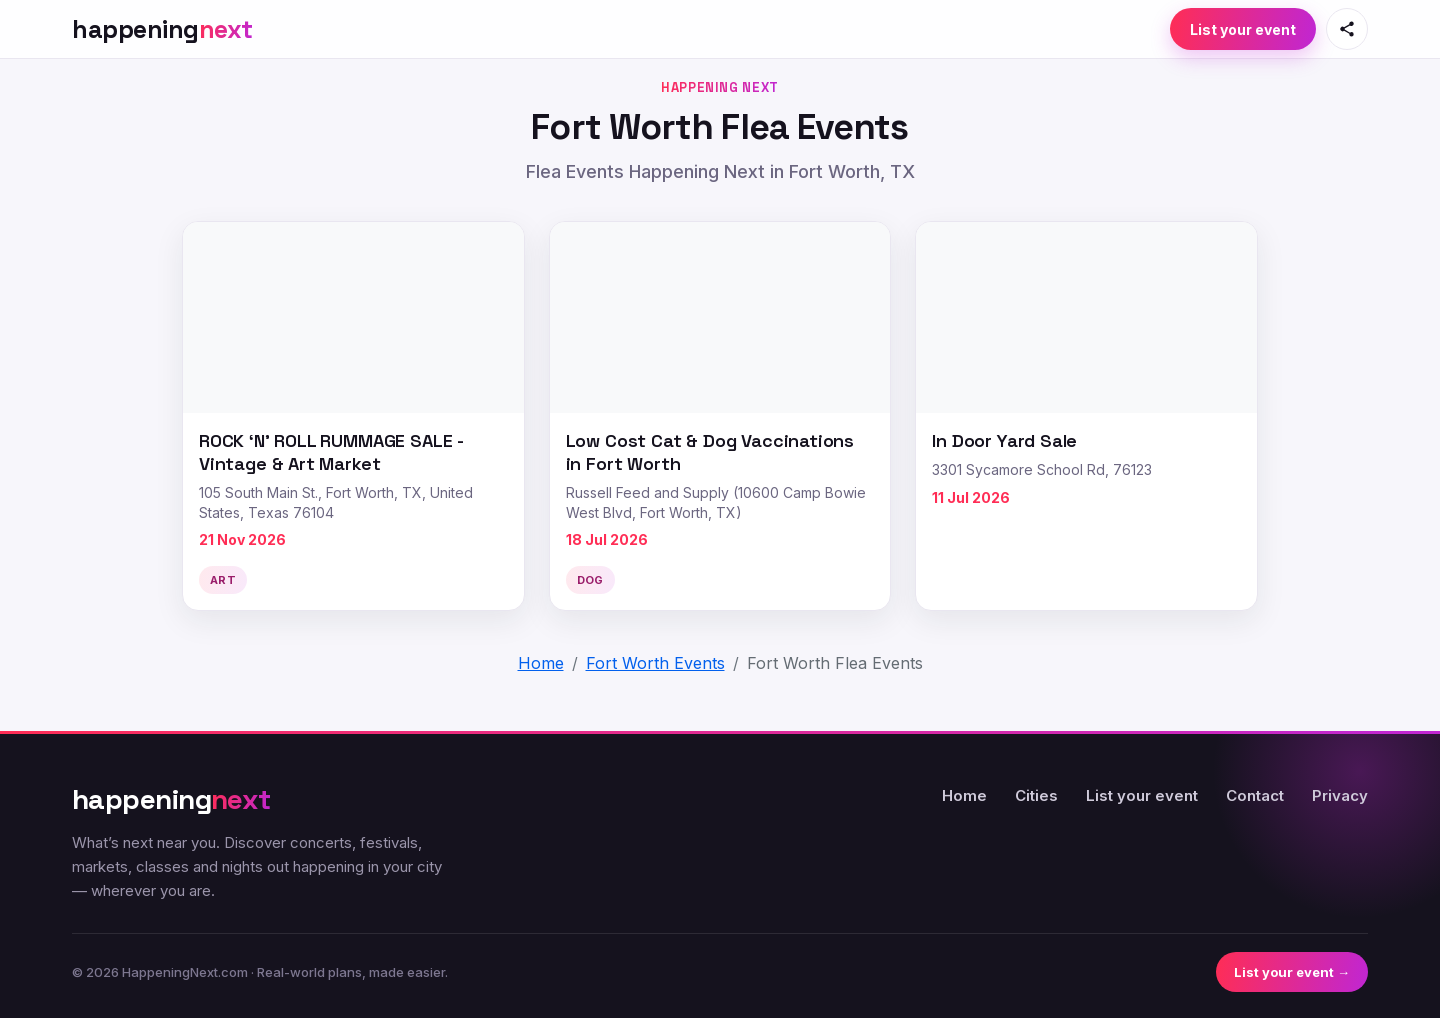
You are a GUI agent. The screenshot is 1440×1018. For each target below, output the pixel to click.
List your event (1243, 29)
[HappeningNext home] (162, 29)
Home (964, 795)
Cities (1036, 795)
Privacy (1340, 795)
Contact (1255, 795)
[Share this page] (1347, 29)
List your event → (1292, 972)
